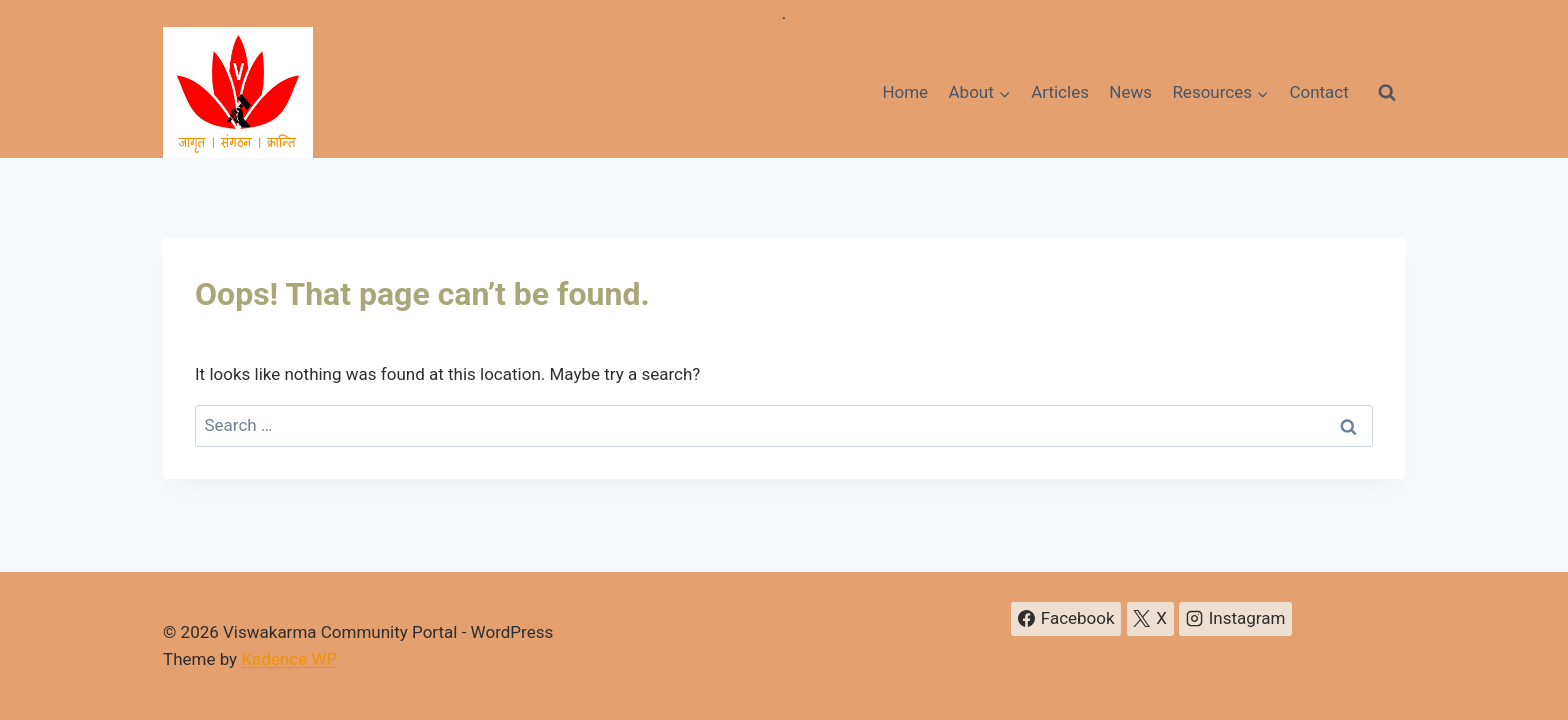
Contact (1318, 92)
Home (905, 92)
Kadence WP (289, 659)
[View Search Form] (1387, 93)
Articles (1060, 92)
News (1130, 92)
